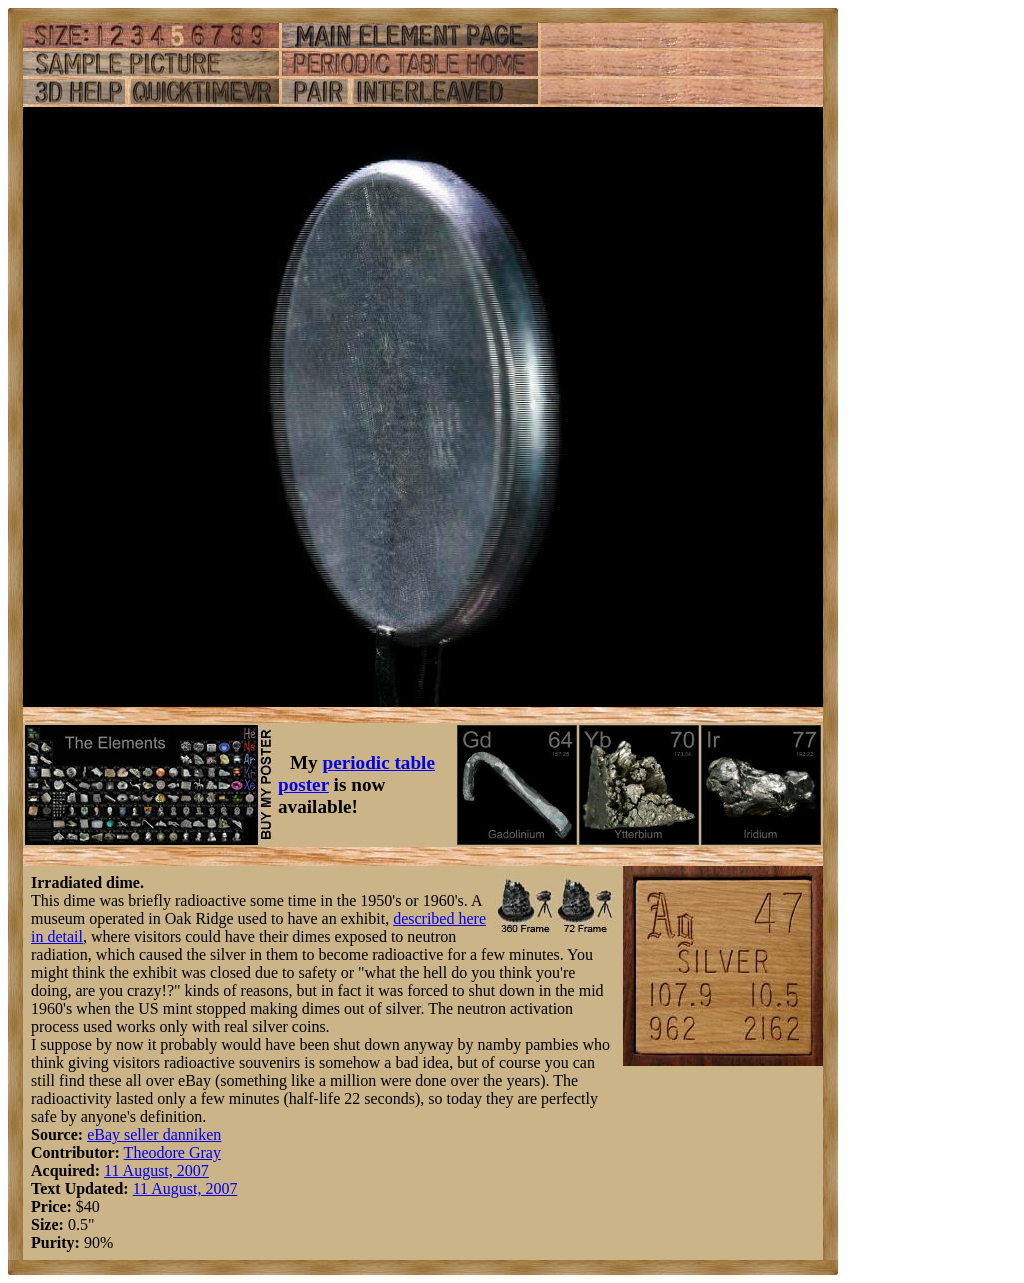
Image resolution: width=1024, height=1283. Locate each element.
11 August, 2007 (156, 1170)
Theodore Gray (172, 1152)
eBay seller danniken (154, 1134)
